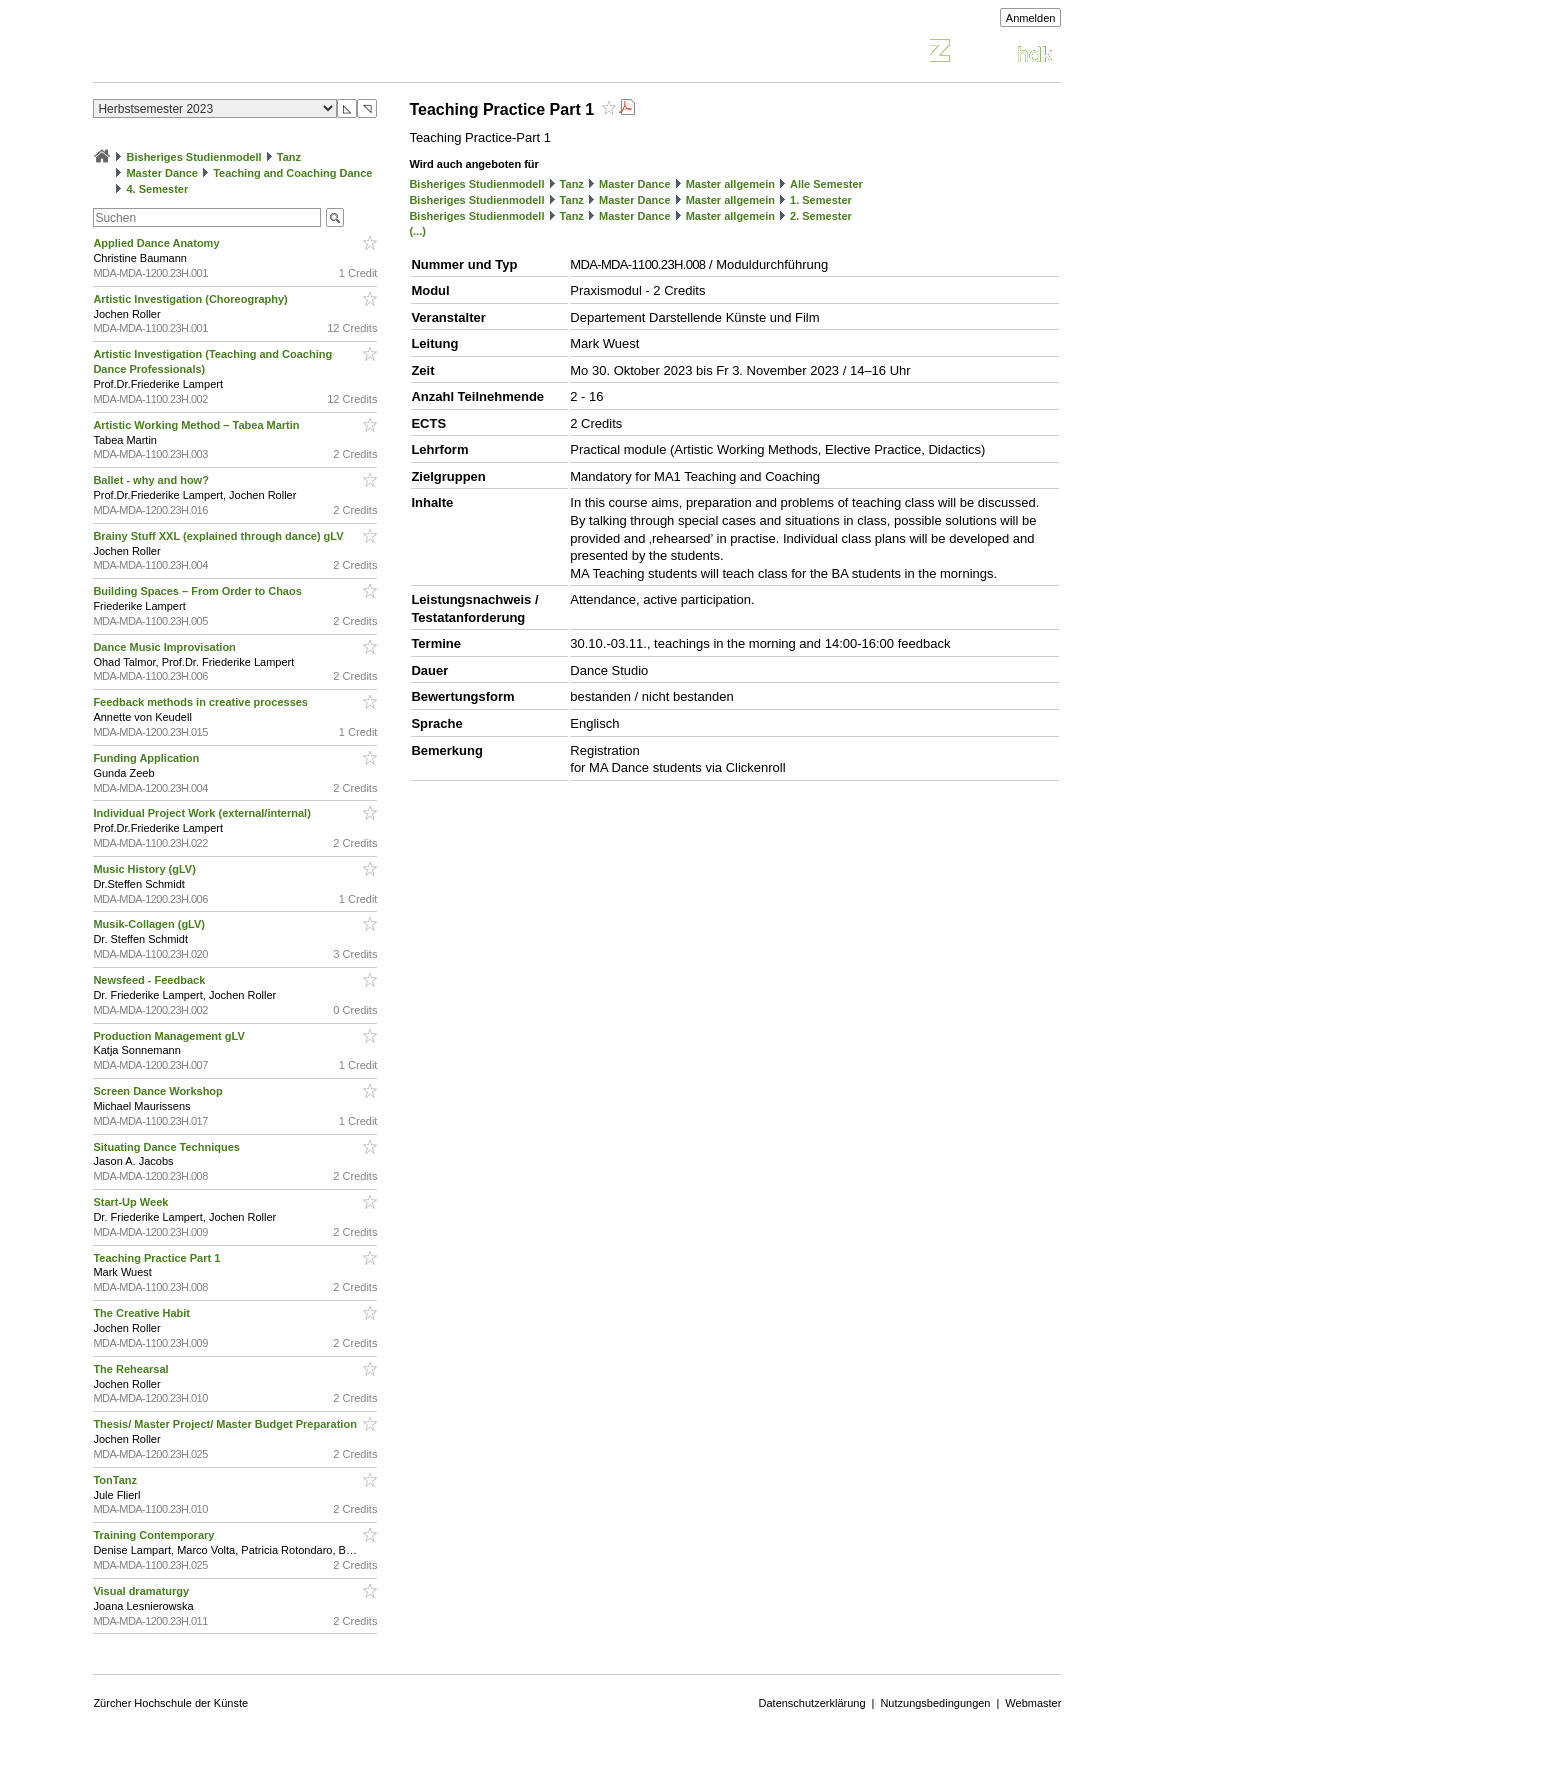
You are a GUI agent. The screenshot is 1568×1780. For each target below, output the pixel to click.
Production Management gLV (170, 1036)
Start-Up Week (132, 1202)
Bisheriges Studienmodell (194, 157)
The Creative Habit (143, 1313)
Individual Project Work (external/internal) (203, 813)
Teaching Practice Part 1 (158, 1258)
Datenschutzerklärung (812, 1703)
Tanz (289, 157)
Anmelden (1031, 18)
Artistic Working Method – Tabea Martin (197, 425)
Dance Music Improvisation (165, 647)
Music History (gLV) (146, 869)
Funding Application (147, 758)
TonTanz (116, 1480)
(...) (417, 231)
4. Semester (157, 189)
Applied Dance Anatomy (157, 243)
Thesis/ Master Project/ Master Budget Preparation (226, 1424)
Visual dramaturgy (142, 1591)
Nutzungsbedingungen (935, 1703)
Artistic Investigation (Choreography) (191, 299)
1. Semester (821, 200)
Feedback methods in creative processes (202, 702)
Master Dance (162, 173)
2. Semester (821, 216)
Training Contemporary (155, 1535)
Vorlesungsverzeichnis (240, 53)
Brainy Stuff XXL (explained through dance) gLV (219, 536)
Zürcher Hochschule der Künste (170, 1703)
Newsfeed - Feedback (150, 980)
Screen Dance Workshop (159, 1091)
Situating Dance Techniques (168, 1147)
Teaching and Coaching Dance (292, 173)
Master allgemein (730, 184)
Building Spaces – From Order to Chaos (198, 591)
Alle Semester (826, 184)
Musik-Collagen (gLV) (150, 924)
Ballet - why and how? (152, 480)
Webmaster (1033, 1703)
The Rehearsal (132, 1369)
